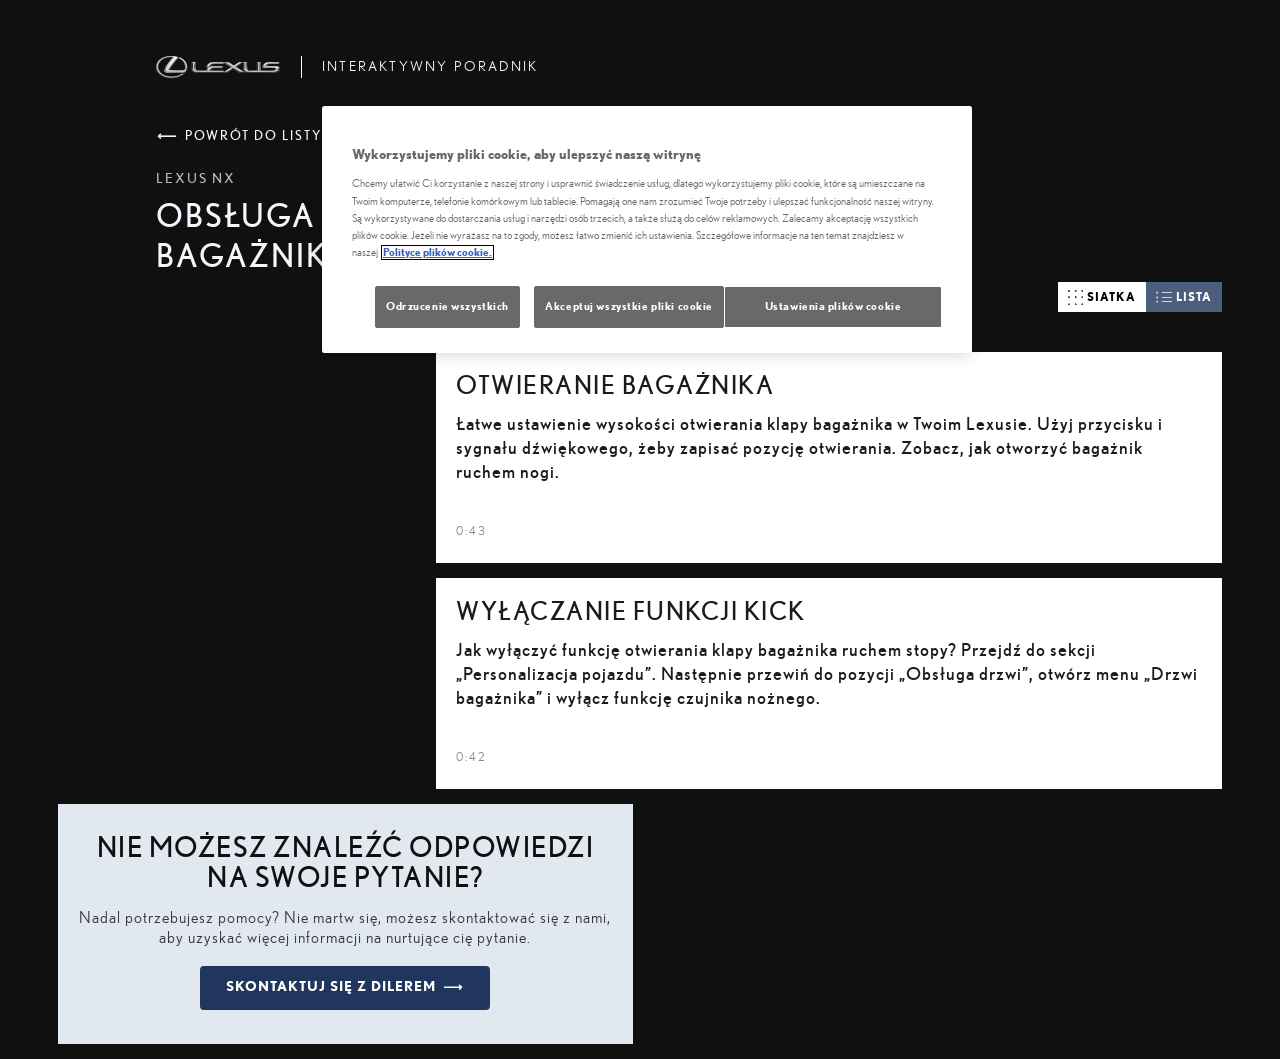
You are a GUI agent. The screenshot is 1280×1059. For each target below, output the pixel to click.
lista (1184, 297)
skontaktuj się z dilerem (345, 987)
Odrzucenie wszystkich (447, 306)
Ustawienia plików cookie (833, 306)
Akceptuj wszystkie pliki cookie (629, 306)
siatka (1102, 297)
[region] (647, 229)
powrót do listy (239, 136)
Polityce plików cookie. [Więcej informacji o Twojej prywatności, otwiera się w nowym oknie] (437, 252)
